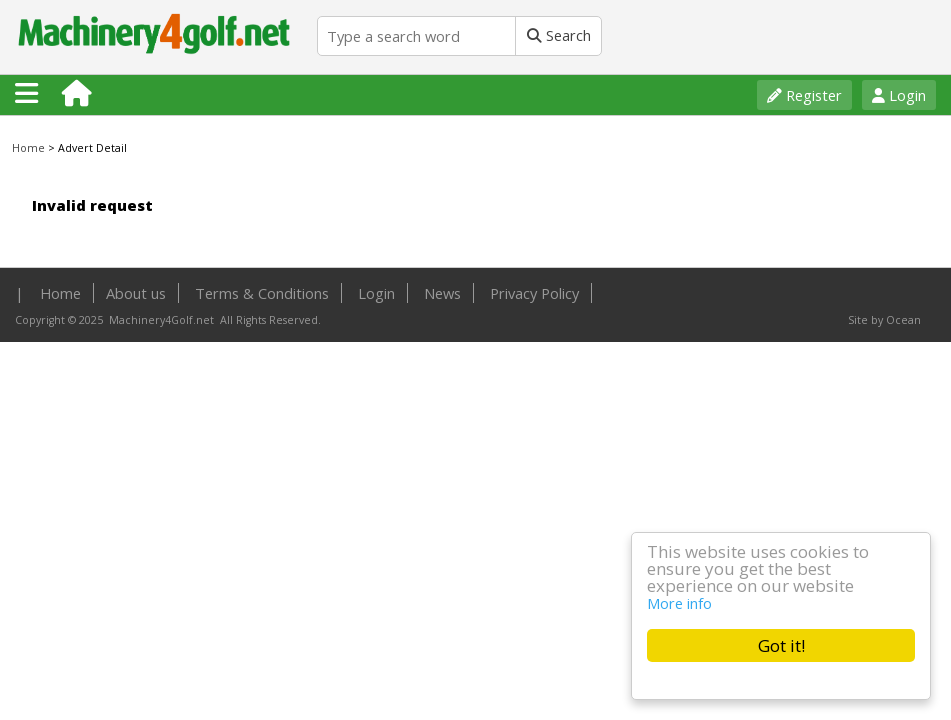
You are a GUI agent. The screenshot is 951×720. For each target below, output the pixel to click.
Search (559, 35)
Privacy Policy (534, 293)
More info (679, 603)
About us (136, 293)
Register (804, 95)
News (442, 293)
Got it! (781, 645)
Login (899, 95)
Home (28, 148)
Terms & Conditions (262, 293)
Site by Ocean (884, 320)
